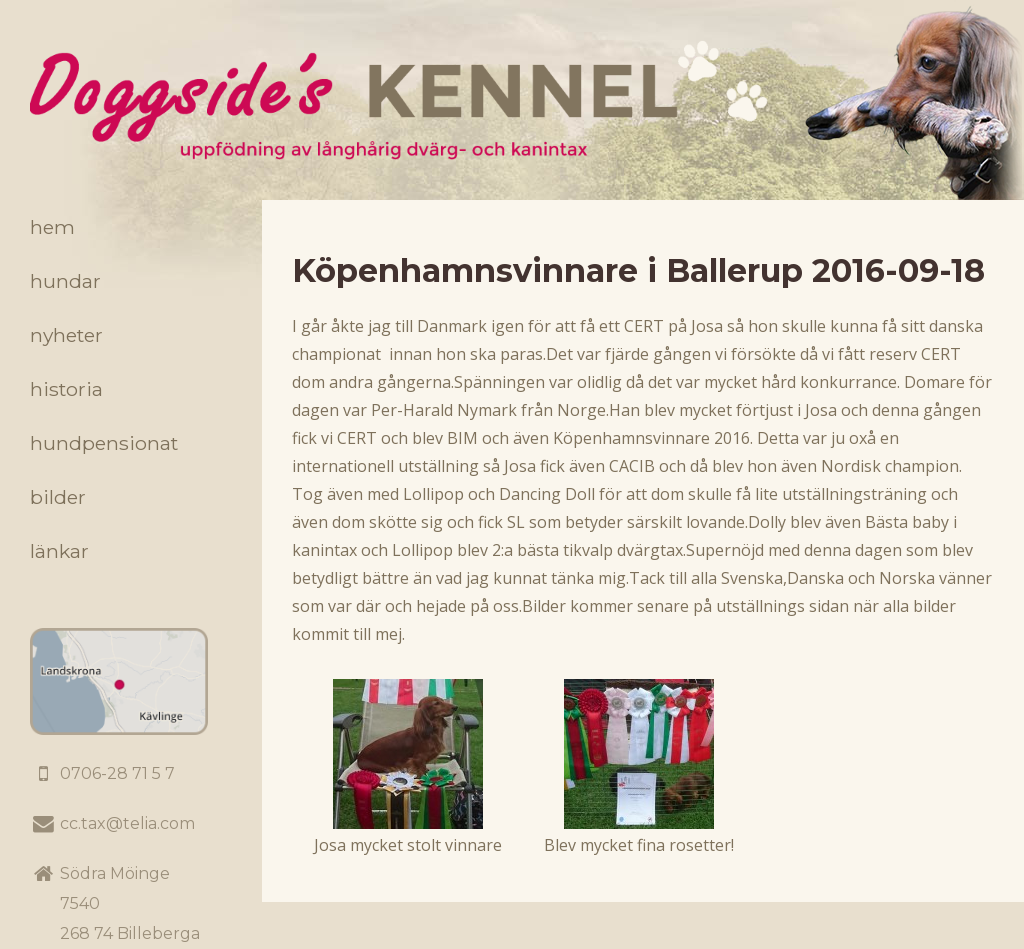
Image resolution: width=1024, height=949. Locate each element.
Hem (52, 227)
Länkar (59, 551)
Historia (66, 389)
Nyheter (66, 335)
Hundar (65, 281)
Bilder (58, 497)
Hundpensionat (104, 443)
